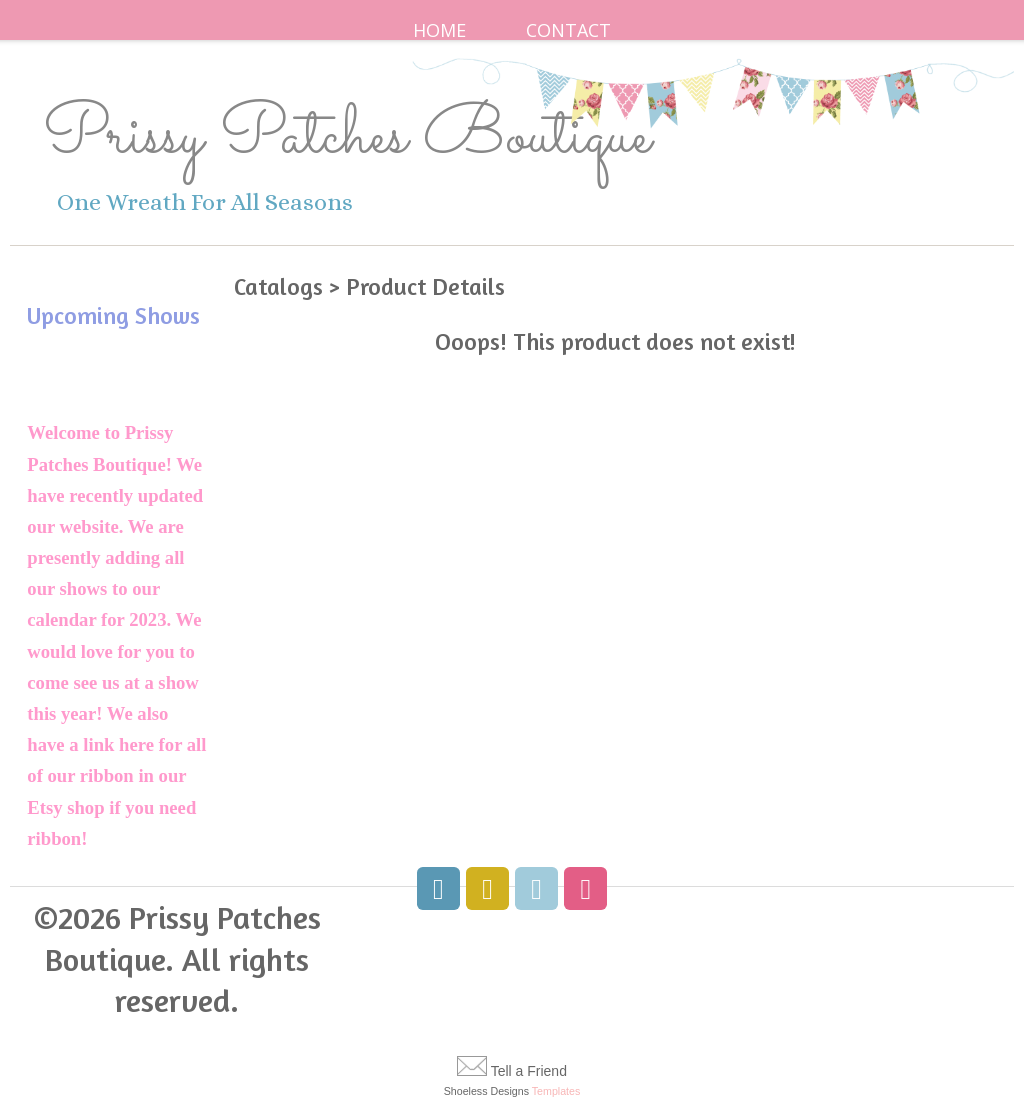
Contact (568, 30)
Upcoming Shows (113, 315)
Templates (556, 1091)
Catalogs (278, 286)
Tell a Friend (529, 1071)
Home (439, 30)
